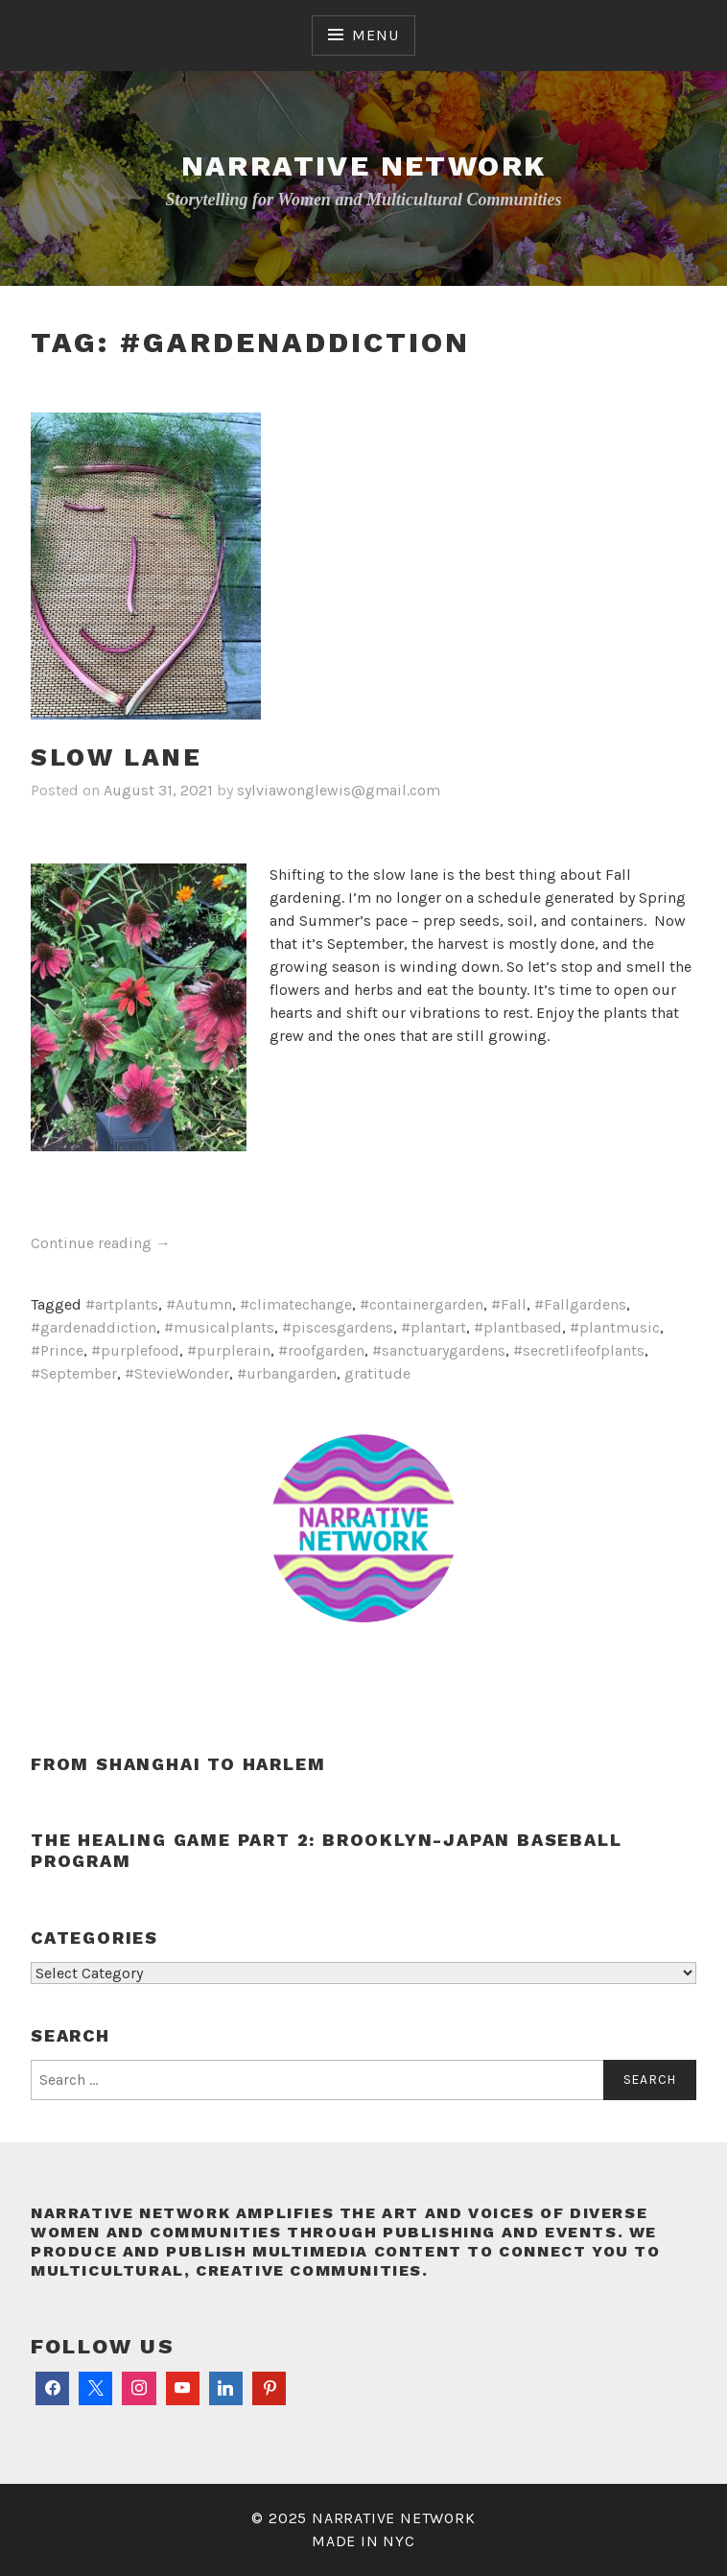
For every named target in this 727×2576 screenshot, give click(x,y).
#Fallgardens (580, 1304)
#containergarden (421, 1304)
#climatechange (296, 1304)
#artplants (121, 1304)
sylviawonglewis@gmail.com (338, 790)
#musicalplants (219, 1327)
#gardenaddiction (93, 1327)
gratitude (377, 1373)
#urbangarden (287, 1373)
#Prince (57, 1350)
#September (74, 1373)
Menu (375, 35)
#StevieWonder (177, 1373)
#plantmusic (615, 1327)
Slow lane (116, 757)
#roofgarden (321, 1350)
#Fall (509, 1304)
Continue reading (101, 1244)
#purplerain (228, 1350)
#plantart (433, 1327)
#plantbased (518, 1327)
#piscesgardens (337, 1327)
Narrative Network (364, 165)
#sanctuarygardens (438, 1350)
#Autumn (199, 1304)
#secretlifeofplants (579, 1350)
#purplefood (135, 1350)
